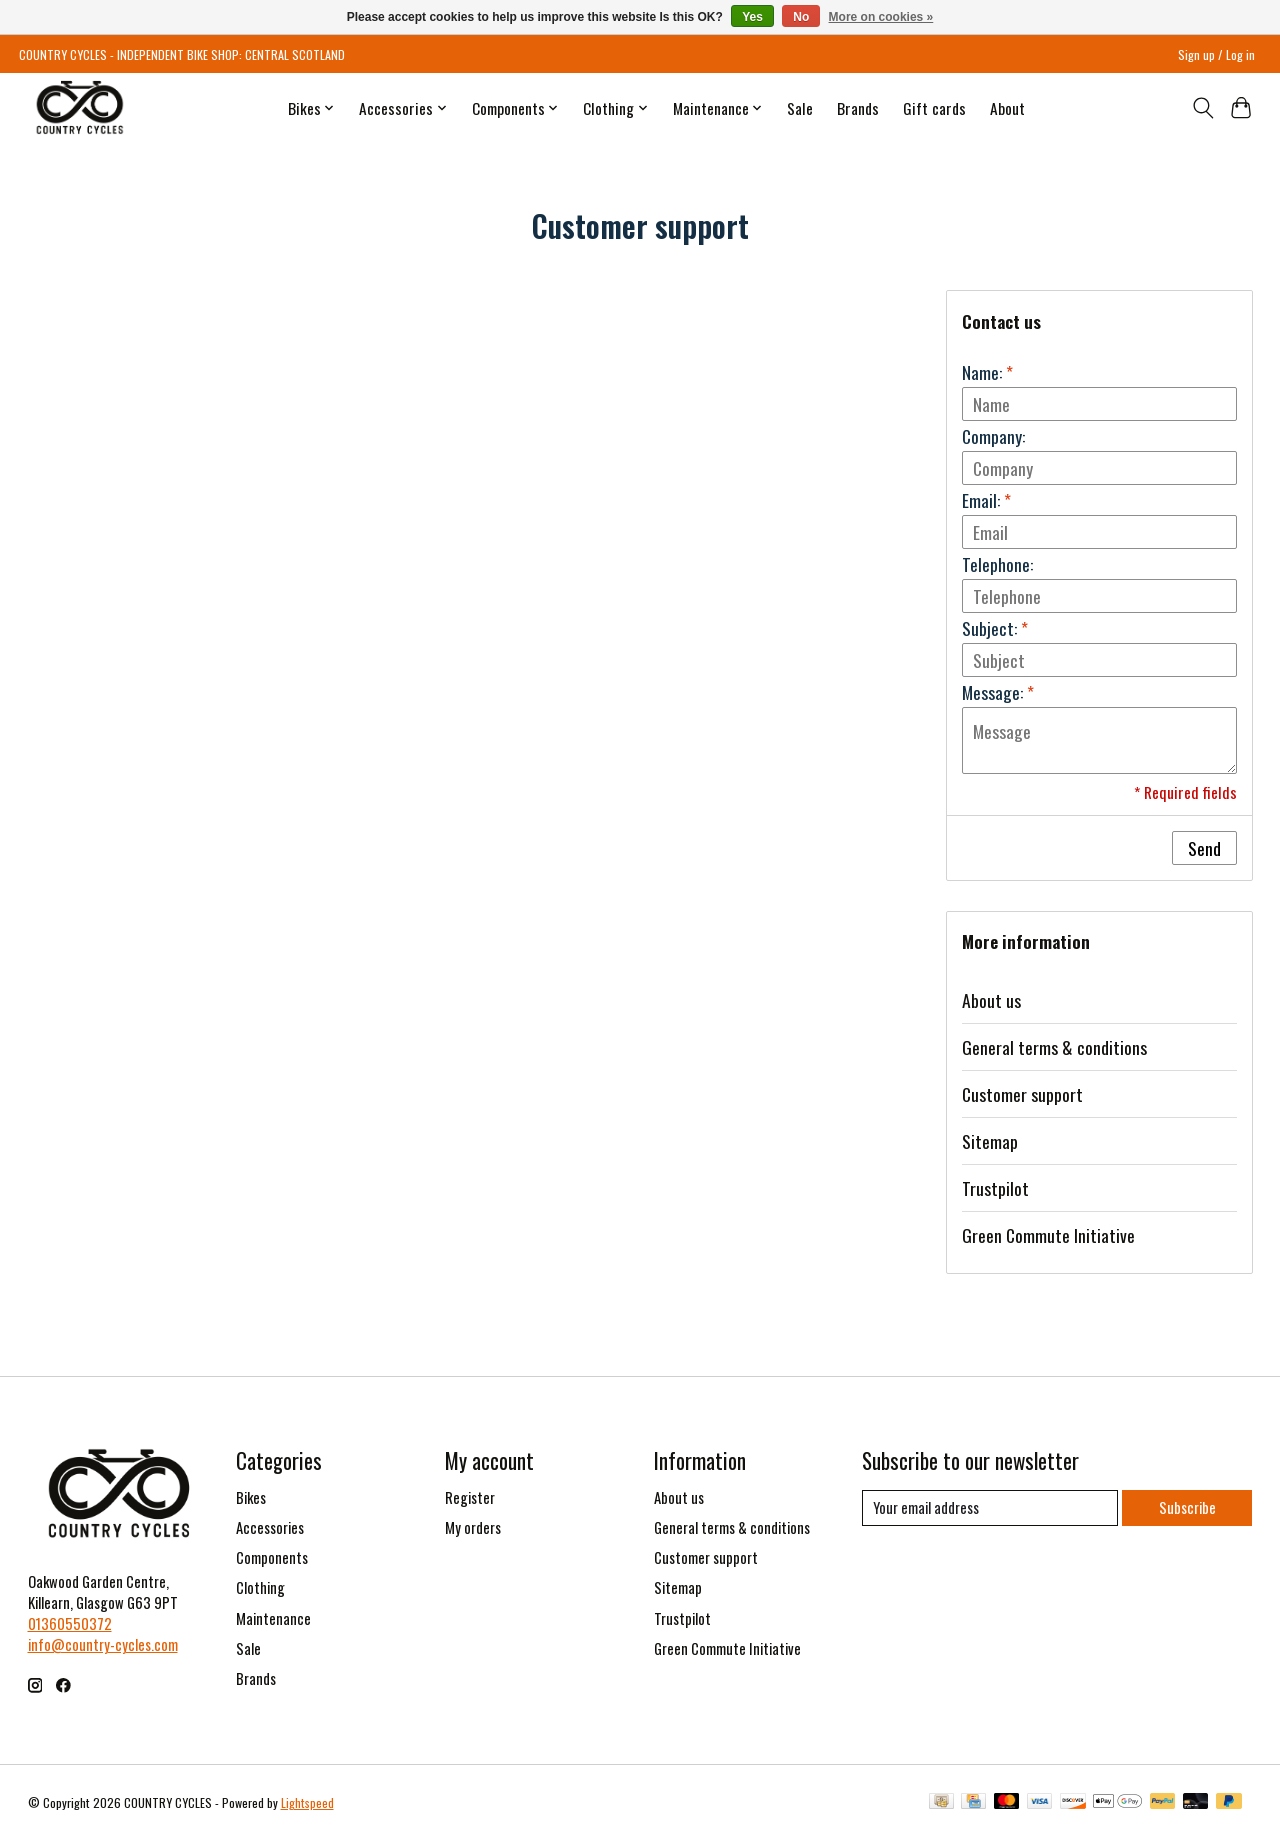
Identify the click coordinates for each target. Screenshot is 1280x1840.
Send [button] (1204, 848)
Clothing (260, 1587)
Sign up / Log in (1216, 54)
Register (470, 1497)
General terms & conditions (1054, 1047)
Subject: (995, 628)
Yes (752, 17)
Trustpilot (995, 1188)
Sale (800, 108)
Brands (858, 108)
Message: (998, 692)
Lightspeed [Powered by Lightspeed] (307, 1802)
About (1007, 108)
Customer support (1022, 1094)
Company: (993, 436)
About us (991, 1000)
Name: (987, 372)
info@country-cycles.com (103, 1644)
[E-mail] (989, 1508)
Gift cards (934, 108)
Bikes (251, 1497)
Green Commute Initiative (1048, 1235)
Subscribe (1187, 1507)
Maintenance (273, 1618)
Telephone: (997, 564)
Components (272, 1557)
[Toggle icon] (1202, 108)
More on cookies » (881, 17)
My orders (473, 1527)
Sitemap (990, 1141)
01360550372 (70, 1623)
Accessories (270, 1527)
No (801, 17)
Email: (986, 500)
